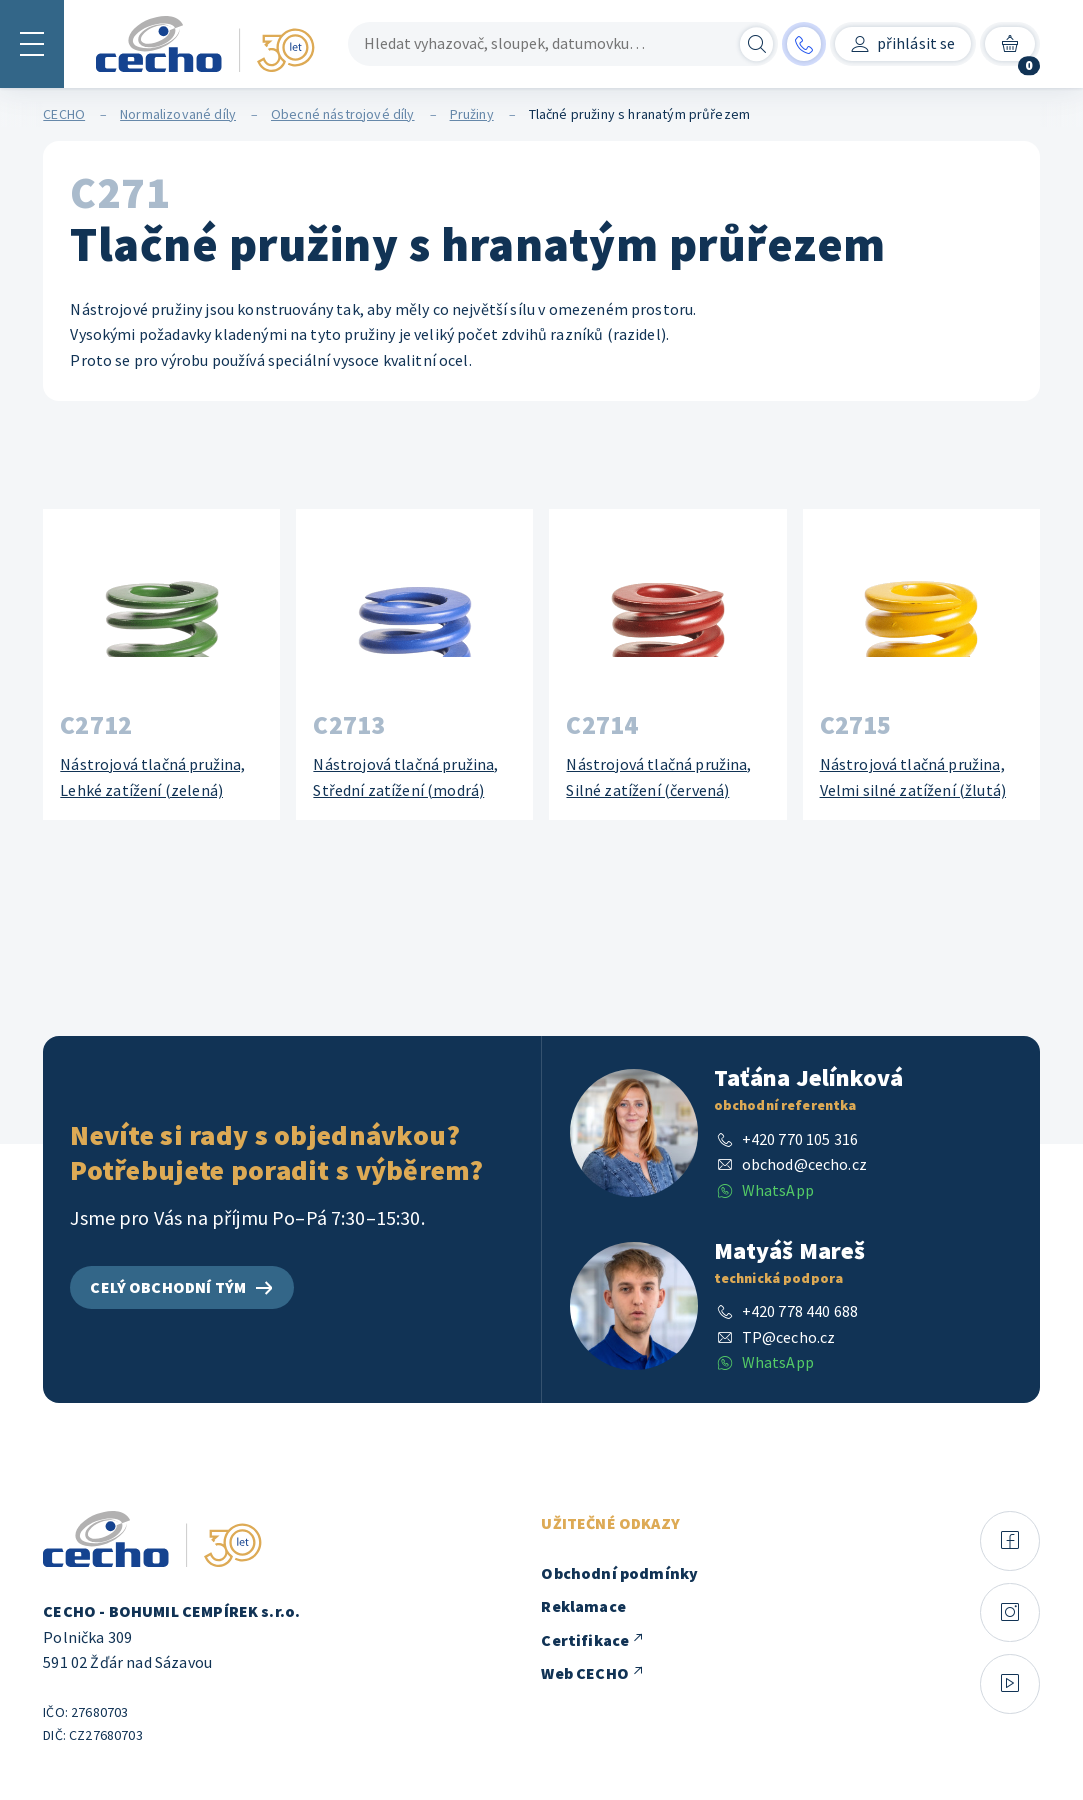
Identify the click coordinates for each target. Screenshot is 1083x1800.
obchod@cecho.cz (804, 1164)
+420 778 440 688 (800, 1311)
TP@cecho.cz (789, 1337)
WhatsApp (778, 1190)
